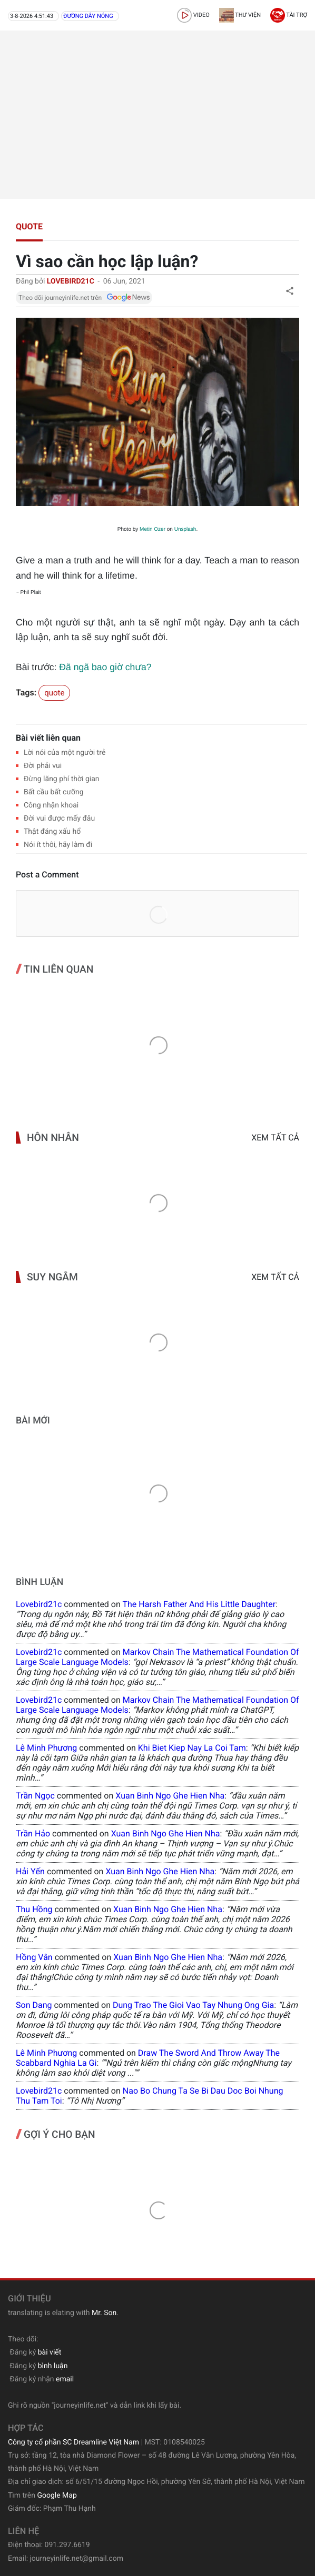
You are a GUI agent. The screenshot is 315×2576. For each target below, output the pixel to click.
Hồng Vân (34, 1957)
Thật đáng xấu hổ (52, 831)
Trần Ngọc (35, 1796)
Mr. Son (104, 2313)
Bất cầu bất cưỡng (54, 792)
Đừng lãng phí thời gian (62, 779)
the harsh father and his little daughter (198, 1604)
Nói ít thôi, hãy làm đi (58, 845)
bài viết (50, 2352)
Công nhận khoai (51, 805)
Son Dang (34, 2005)
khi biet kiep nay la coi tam (192, 1748)
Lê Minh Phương (46, 1748)
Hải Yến (30, 1871)
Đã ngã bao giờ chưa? (105, 667)
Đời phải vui (43, 766)
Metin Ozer (152, 529)
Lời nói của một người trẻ (64, 753)
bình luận (53, 2366)
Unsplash (185, 529)
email (65, 2379)
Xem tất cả (275, 1138)
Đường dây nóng (88, 16)
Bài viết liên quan (48, 738)
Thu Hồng (34, 1909)
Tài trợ (288, 15)
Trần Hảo (33, 1833)
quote (29, 226)
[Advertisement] (157, 114)
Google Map (56, 2495)
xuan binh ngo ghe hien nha (169, 1796)
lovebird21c (39, 1604)
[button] (289, 290)
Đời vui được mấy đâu (59, 818)
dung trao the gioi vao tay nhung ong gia (193, 2005)
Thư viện (240, 15)
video (193, 15)
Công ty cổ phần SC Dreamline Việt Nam (73, 2442)
